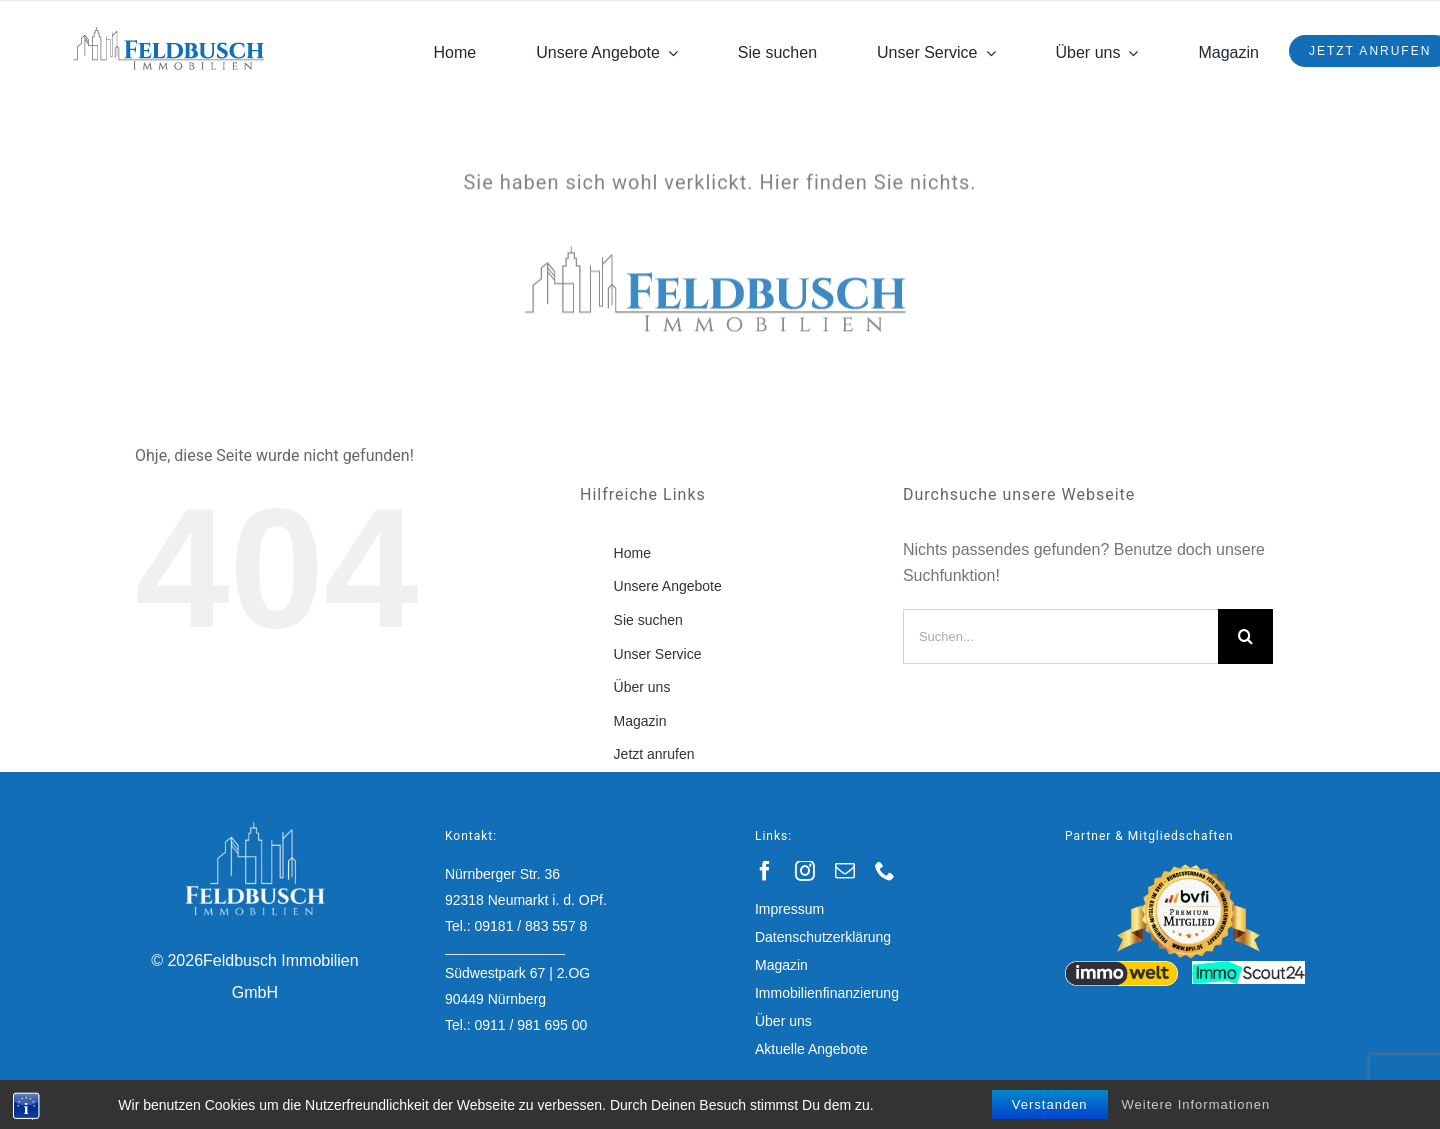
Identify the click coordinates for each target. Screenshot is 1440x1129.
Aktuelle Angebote (811, 1049)
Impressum (789, 909)
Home (632, 553)
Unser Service (658, 654)
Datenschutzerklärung (823, 937)
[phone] (885, 871)
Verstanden (1050, 1104)
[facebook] (765, 871)
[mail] (845, 871)
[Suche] (1245, 636)
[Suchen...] (1060, 636)
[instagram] (805, 871)
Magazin (640, 721)
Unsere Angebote (668, 586)
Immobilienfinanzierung (827, 993)
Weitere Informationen (1196, 1104)
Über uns (642, 687)
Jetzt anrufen (654, 754)
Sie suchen (648, 620)
